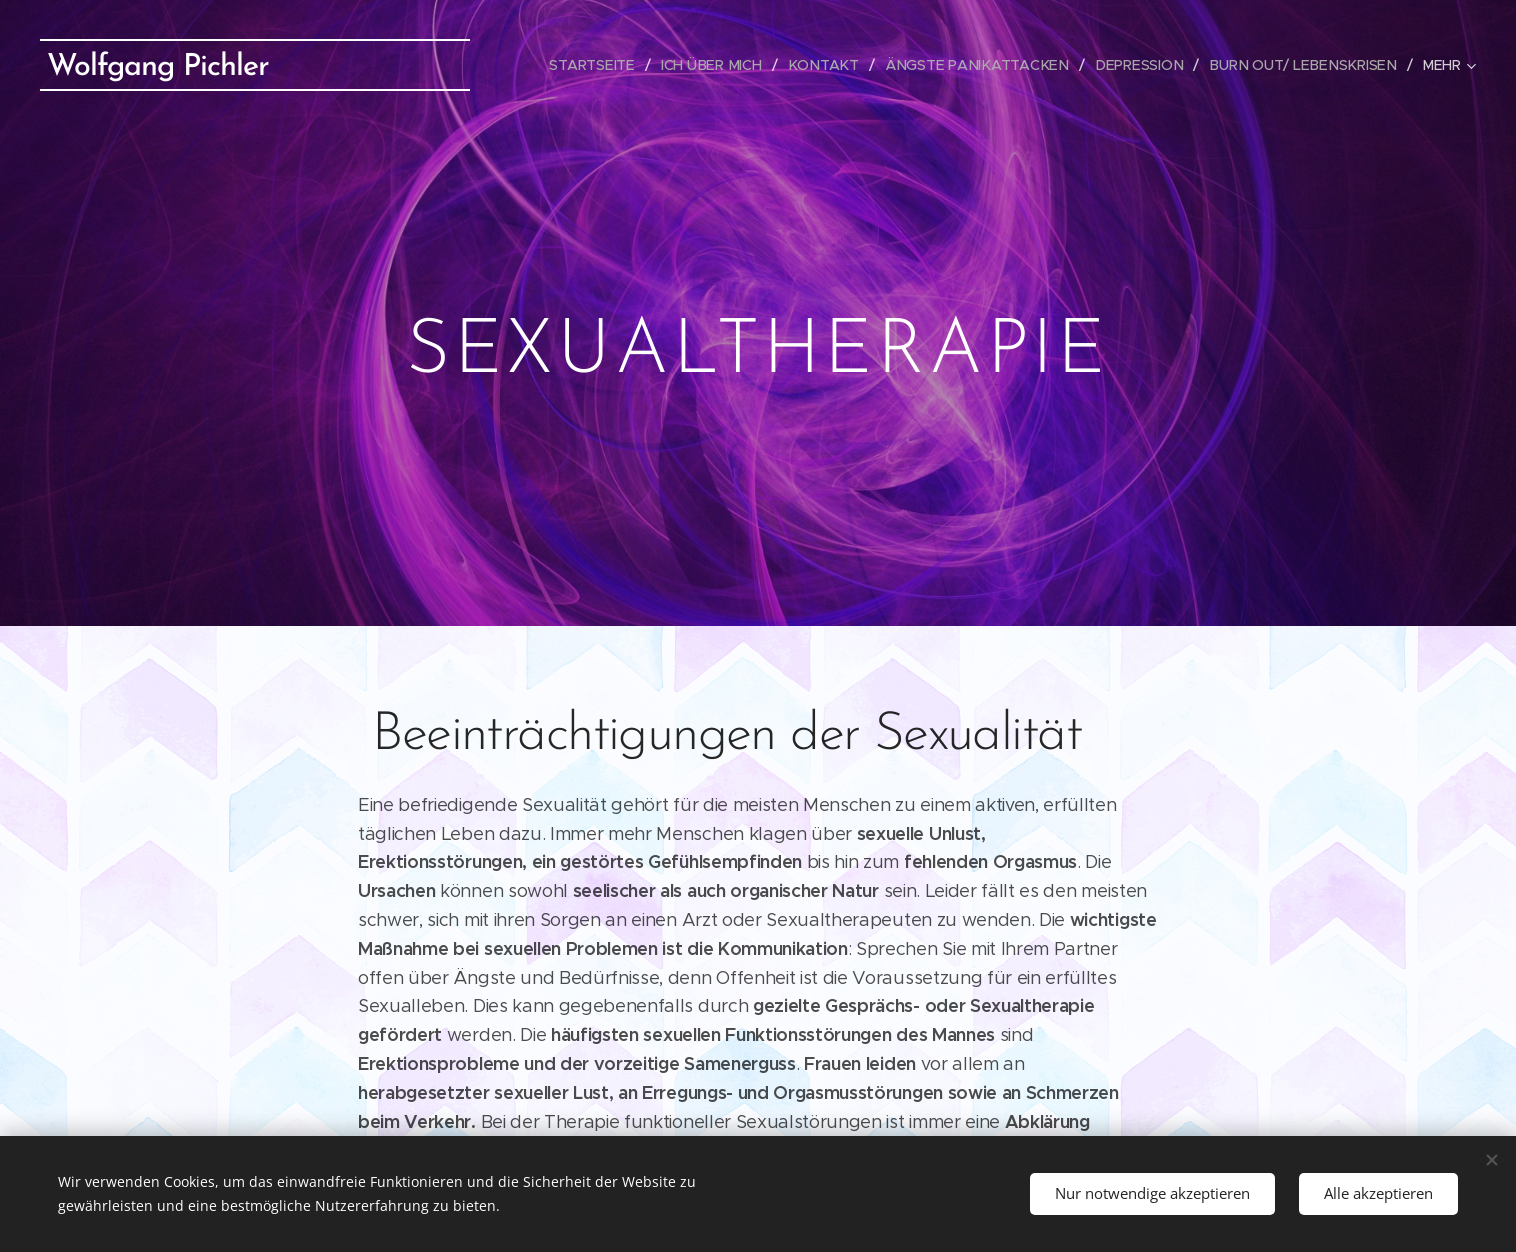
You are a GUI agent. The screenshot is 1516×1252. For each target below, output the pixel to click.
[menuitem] (607, 65)
